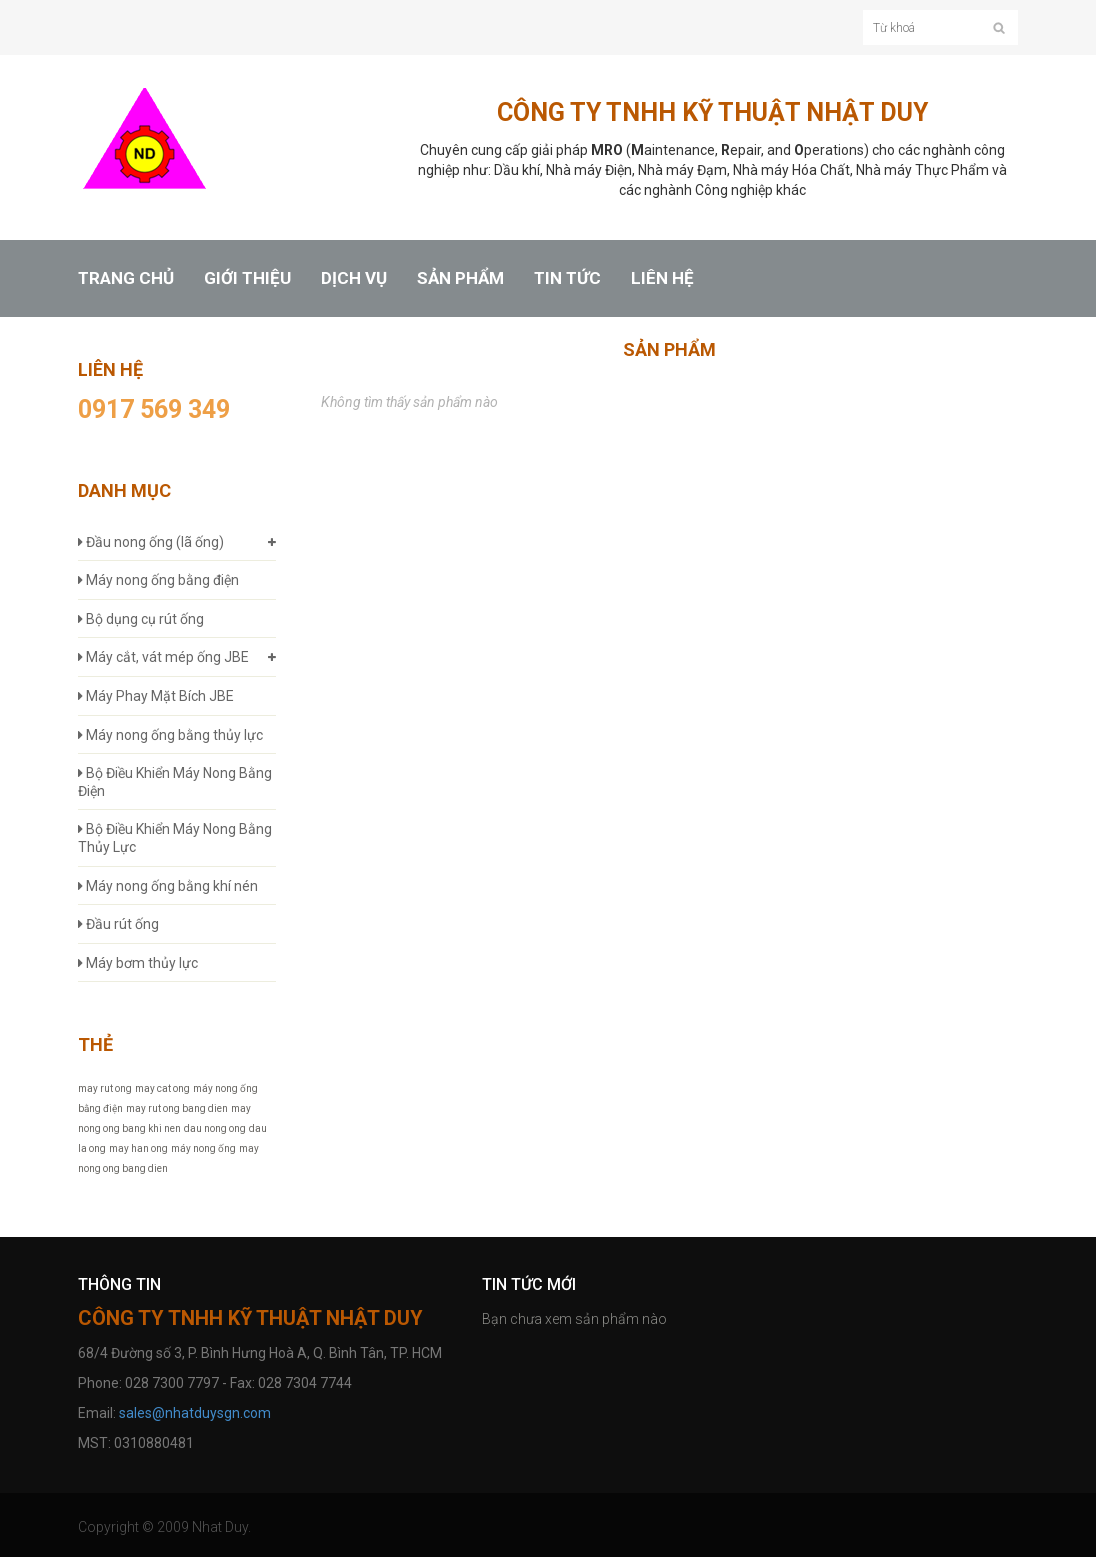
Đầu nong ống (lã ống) (151, 542)
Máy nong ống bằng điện (158, 580)
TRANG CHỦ (126, 278)
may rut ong (105, 1088)
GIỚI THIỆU (247, 278)
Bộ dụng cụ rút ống (141, 619)
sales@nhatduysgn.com (195, 1413)
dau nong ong (215, 1128)
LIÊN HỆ (662, 278)
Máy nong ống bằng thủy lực (170, 735)
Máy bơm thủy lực (138, 963)
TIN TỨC (567, 278)
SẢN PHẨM (460, 278)
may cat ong (162, 1088)
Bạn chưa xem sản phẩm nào (574, 1319)
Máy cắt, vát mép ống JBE (163, 657)
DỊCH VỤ (354, 278)
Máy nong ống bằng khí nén (168, 886)
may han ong (138, 1148)
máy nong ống (203, 1148)
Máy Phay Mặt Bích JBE (156, 696)
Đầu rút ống (118, 924)
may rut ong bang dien (177, 1108)
